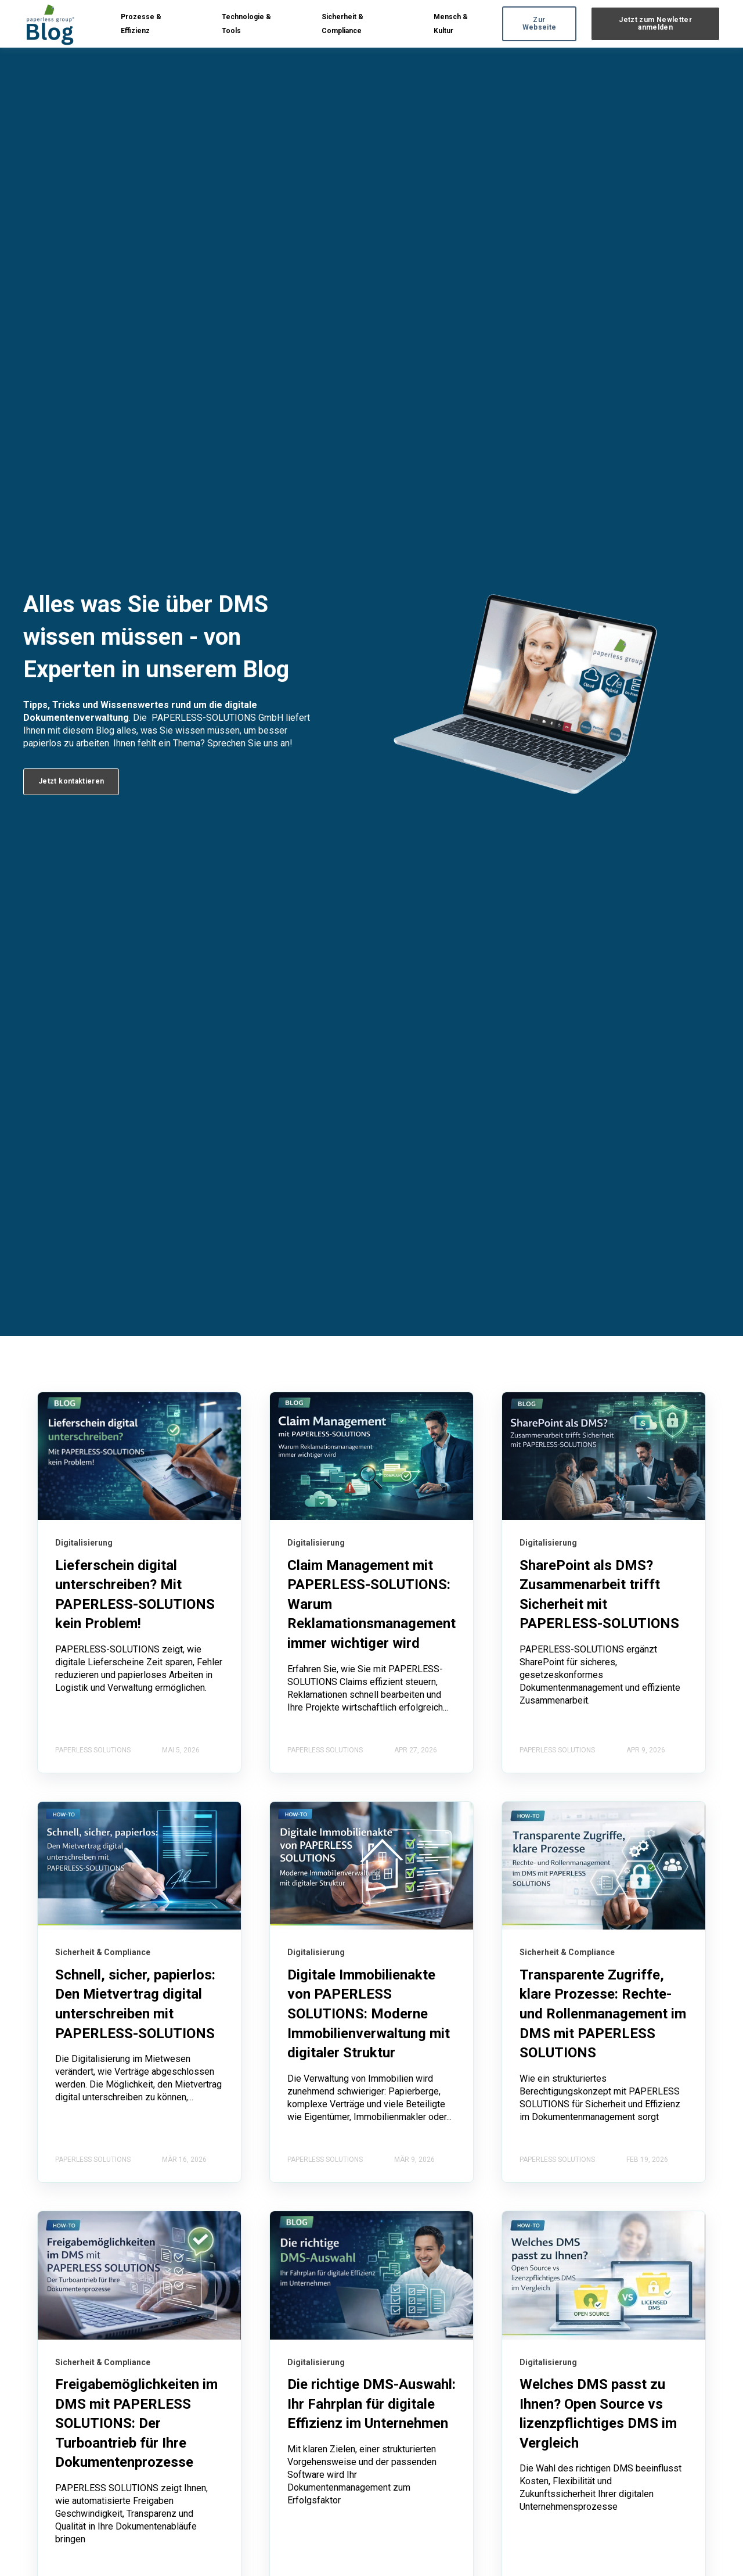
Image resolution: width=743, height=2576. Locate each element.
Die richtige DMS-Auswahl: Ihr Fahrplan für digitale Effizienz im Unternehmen (371, 2403)
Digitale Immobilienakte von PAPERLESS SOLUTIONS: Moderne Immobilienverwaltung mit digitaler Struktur (368, 2014)
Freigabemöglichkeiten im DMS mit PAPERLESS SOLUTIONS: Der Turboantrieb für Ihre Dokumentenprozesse (136, 2423)
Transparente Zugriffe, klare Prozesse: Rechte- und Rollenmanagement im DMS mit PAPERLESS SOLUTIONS (603, 2014)
